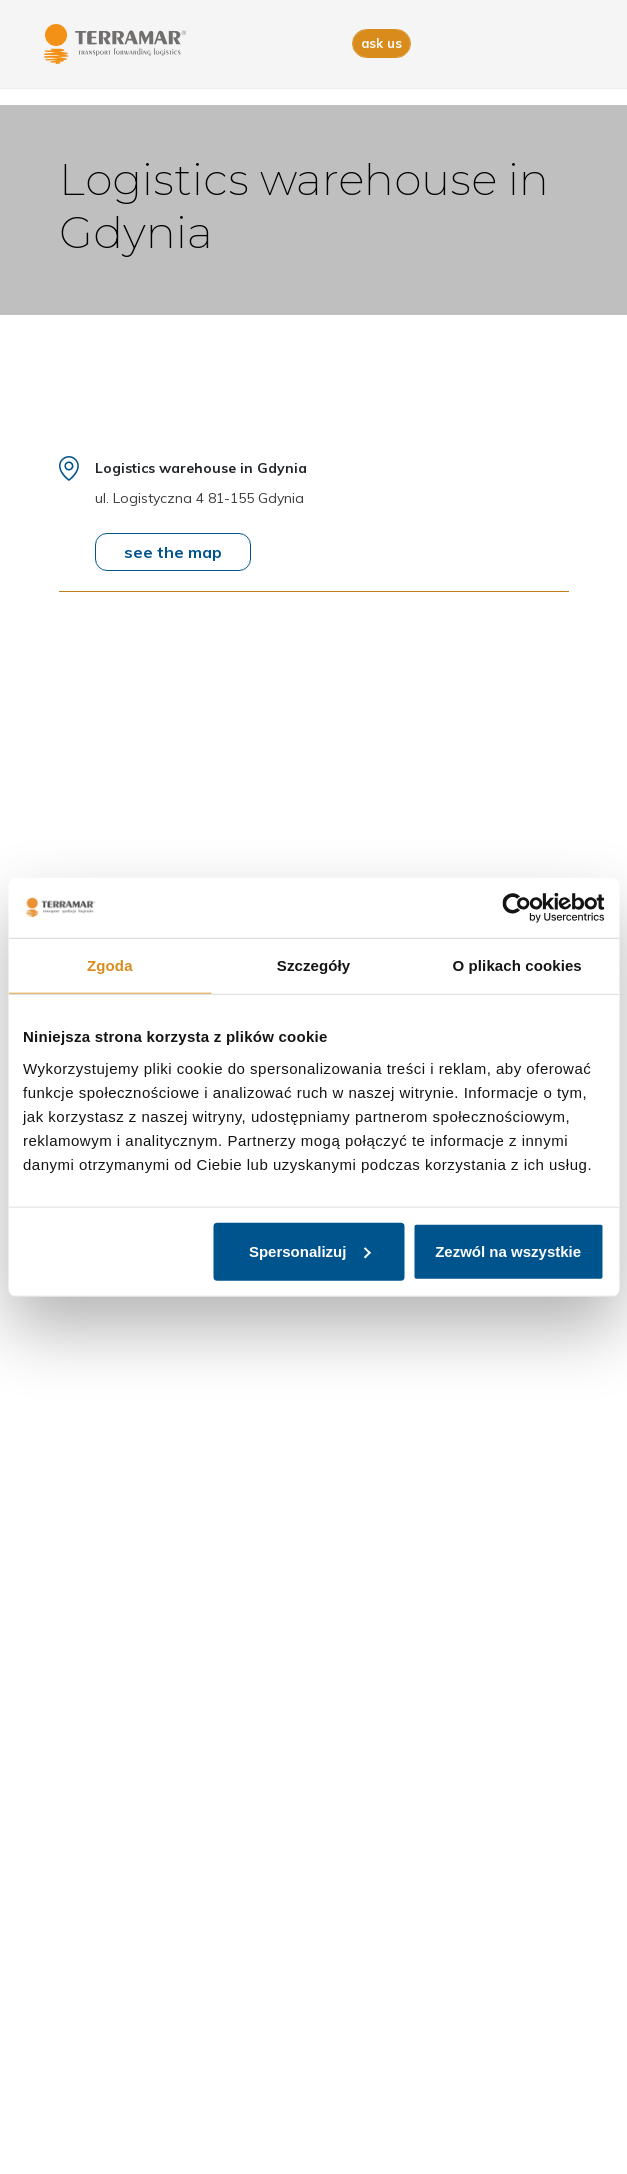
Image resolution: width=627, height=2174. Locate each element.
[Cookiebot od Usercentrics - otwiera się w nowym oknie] (516, 908)
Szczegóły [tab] (313, 965)
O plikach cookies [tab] (517, 965)
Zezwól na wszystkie (508, 1250)
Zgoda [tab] (110, 965)
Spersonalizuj (310, 1250)
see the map (173, 552)
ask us (381, 43)
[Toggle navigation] (572, 44)
